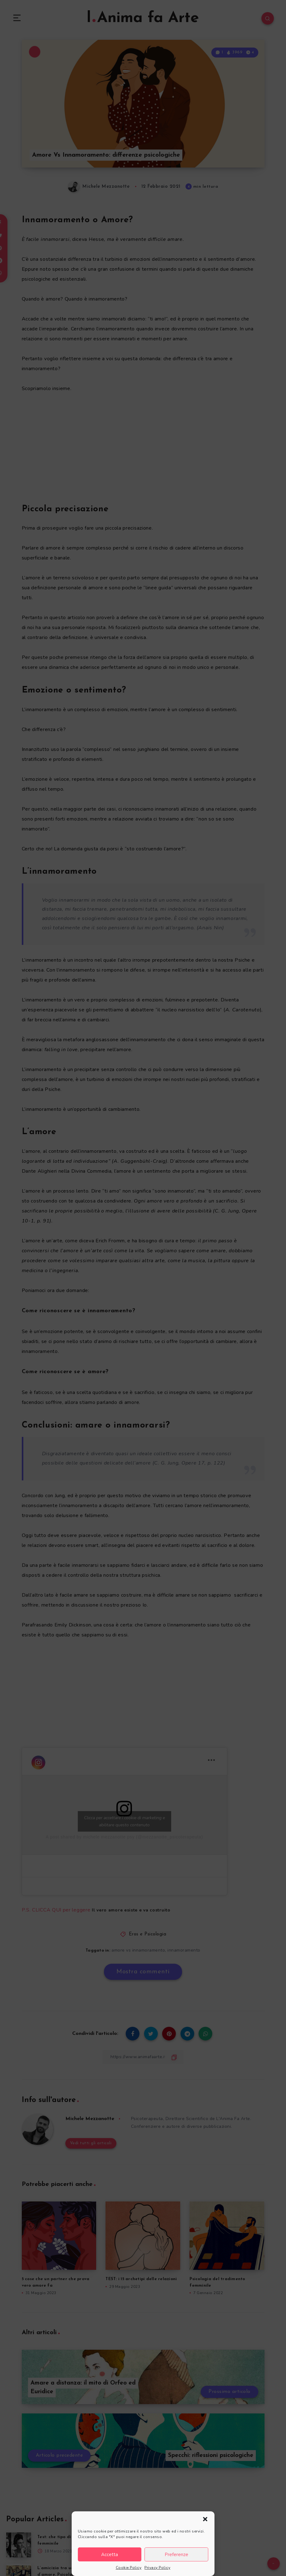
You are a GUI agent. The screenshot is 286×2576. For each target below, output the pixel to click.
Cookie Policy (129, 2567)
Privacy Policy (157, 2567)
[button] (205, 2519)
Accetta (109, 2554)
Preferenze (176, 2554)
